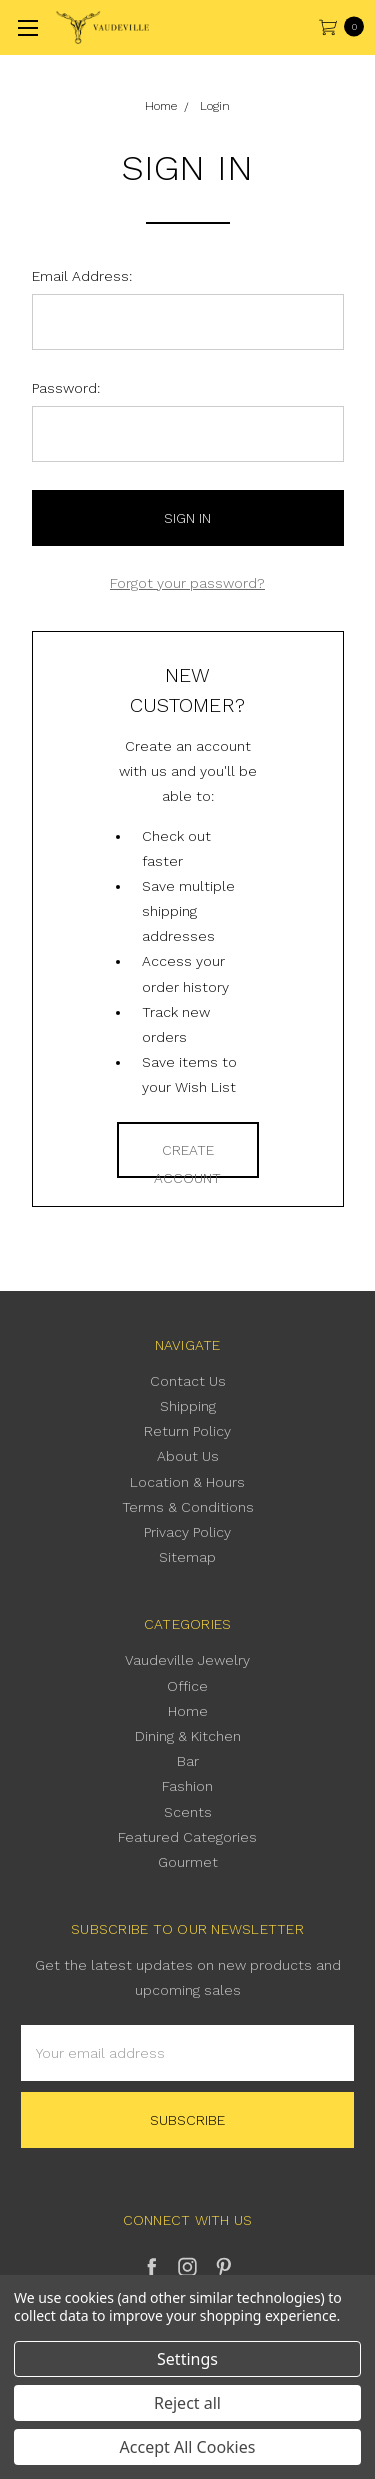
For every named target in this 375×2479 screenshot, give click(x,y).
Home (188, 1711)
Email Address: (82, 276)
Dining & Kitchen (188, 1736)
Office (187, 1686)
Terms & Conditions (188, 1507)
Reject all (187, 2403)
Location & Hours (187, 1482)
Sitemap (187, 1557)
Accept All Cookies (188, 2447)
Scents (188, 1812)
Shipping (188, 1406)
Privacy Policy (187, 1532)
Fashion (187, 1786)
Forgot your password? (187, 583)
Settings (187, 2359)
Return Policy (187, 1431)
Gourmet (188, 1862)
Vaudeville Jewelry (187, 1660)
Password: (66, 388)
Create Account (187, 1160)
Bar (188, 1761)
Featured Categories (187, 1837)
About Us (188, 1456)
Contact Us (188, 1381)
